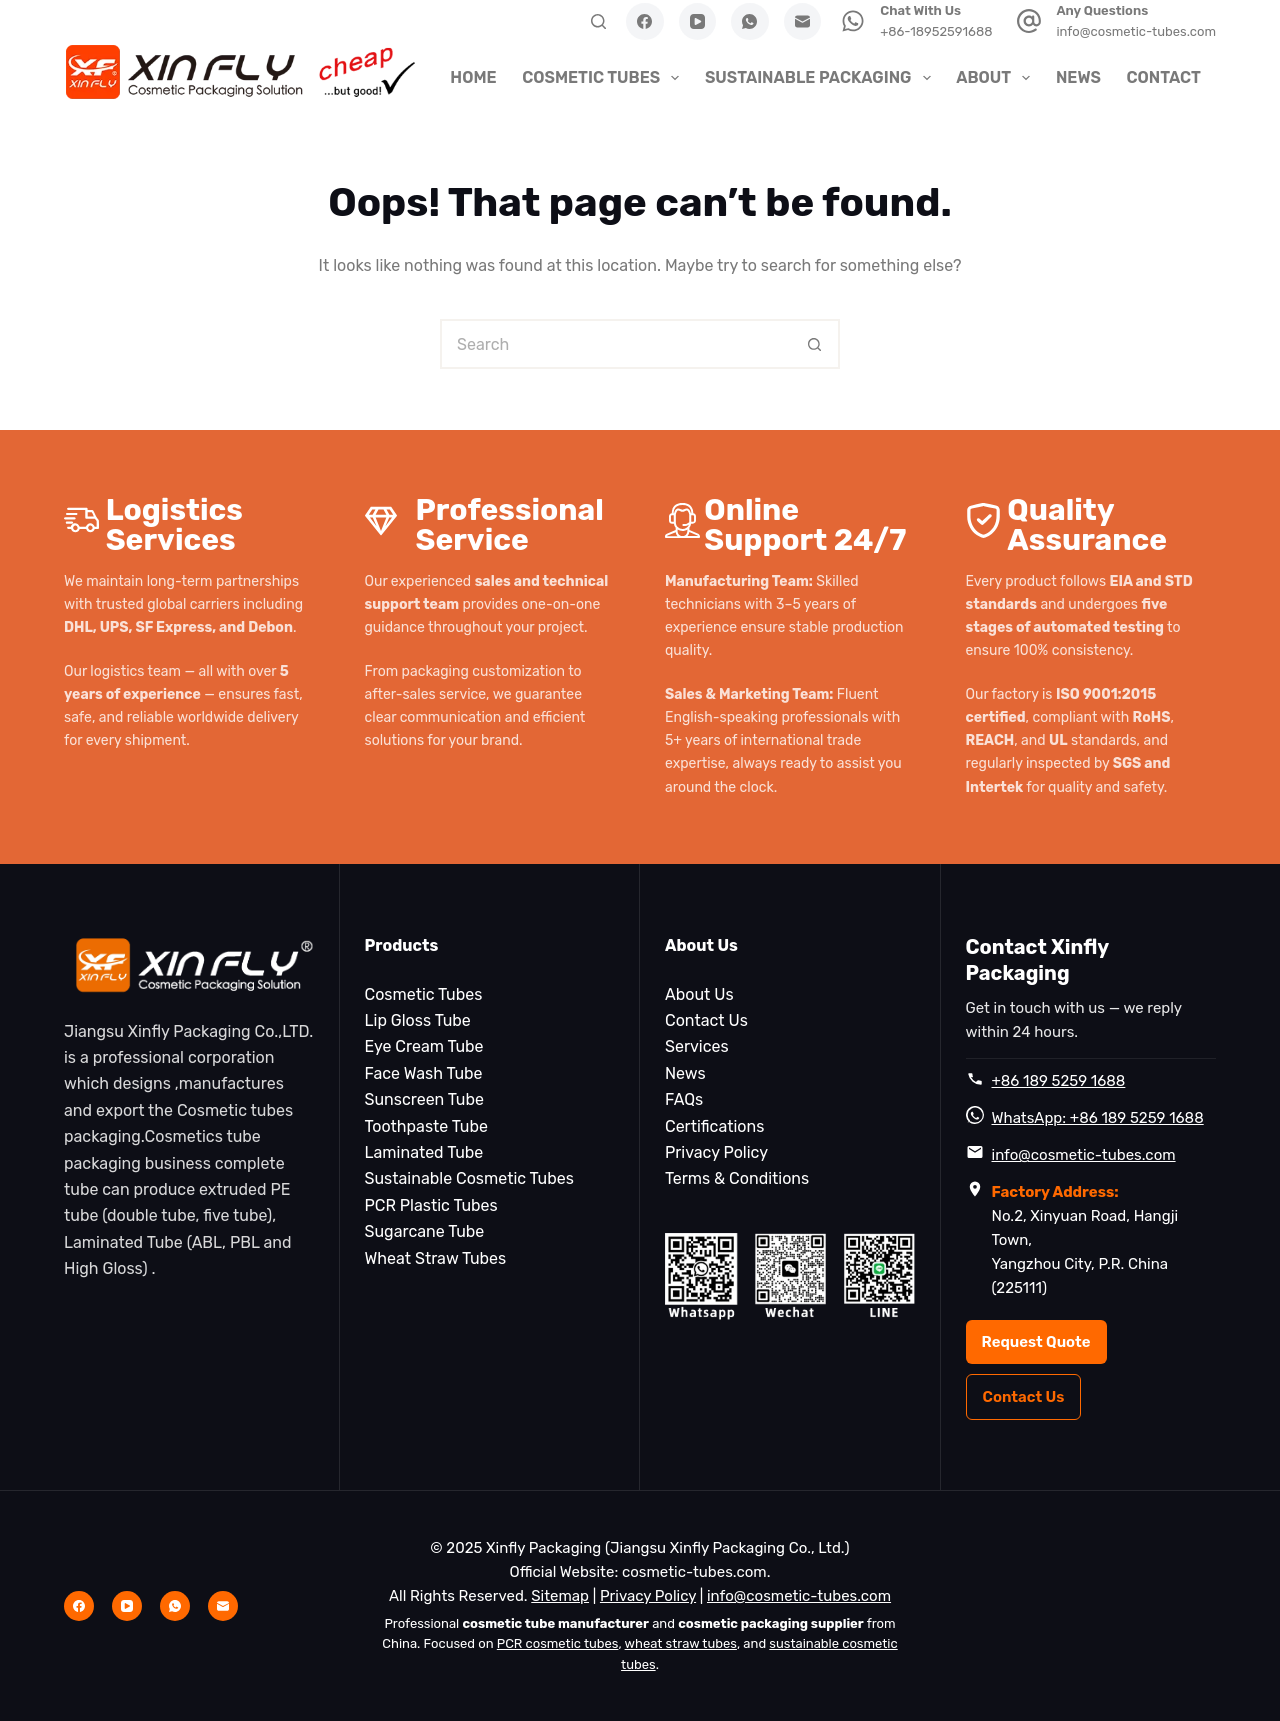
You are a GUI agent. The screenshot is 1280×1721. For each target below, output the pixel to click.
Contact (1163, 77)
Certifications (714, 1126)
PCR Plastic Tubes (431, 1205)
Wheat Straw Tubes (436, 1258)
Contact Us (706, 1020)
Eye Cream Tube (424, 1046)
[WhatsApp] (750, 22)
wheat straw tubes (681, 1643)
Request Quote (1036, 1342)
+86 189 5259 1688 (1059, 1081)
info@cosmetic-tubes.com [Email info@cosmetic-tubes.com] (799, 1596)
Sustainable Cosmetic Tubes (469, 1178)
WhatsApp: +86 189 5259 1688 (1098, 1118)
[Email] (803, 22)
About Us (699, 994)
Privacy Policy (716, 1152)
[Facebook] (645, 22)
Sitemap (560, 1596)
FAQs (684, 1099)
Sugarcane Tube (425, 1231)
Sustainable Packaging (820, 78)
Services (697, 1046)
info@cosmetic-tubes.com (1136, 31)
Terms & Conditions (737, 1178)
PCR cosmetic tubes (558, 1643)
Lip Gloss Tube (418, 1020)
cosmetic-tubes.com (694, 1572)
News (1078, 77)
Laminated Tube (424, 1152)
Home (473, 77)
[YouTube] (698, 22)
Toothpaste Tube (426, 1126)
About (995, 78)
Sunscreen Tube (424, 1099)
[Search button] (815, 344)
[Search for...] (615, 344)
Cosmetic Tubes (603, 78)
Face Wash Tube (424, 1073)
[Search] (598, 21)
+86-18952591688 (936, 31)
